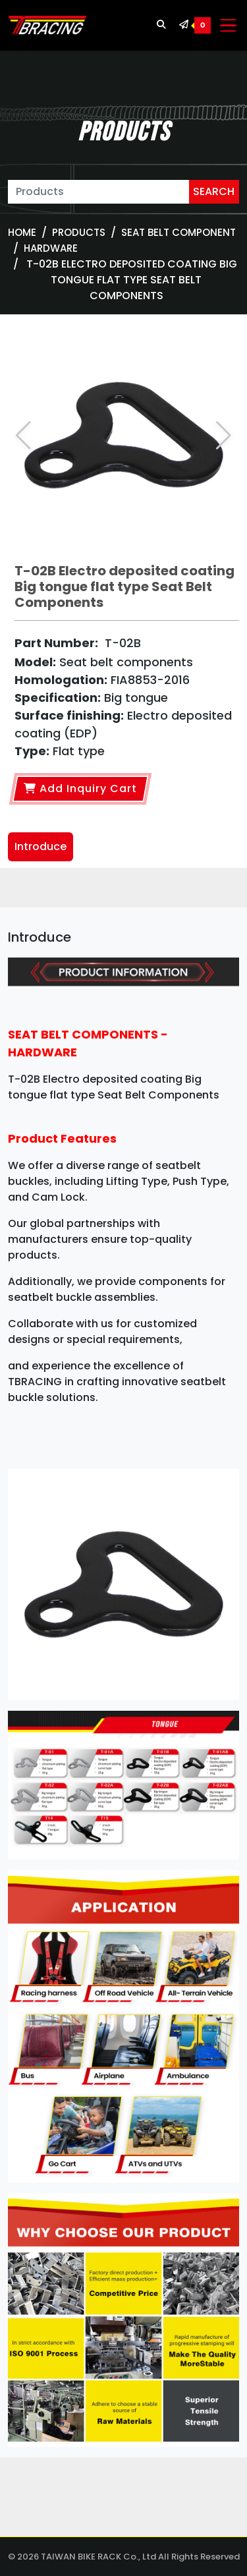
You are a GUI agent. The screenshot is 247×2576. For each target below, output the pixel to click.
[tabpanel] (123, 1692)
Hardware (51, 248)
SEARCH (213, 191)
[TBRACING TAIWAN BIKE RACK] (47, 26)
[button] (224, 435)
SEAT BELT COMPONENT (178, 232)
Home (22, 232)
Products (78, 232)
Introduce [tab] (40, 846)
